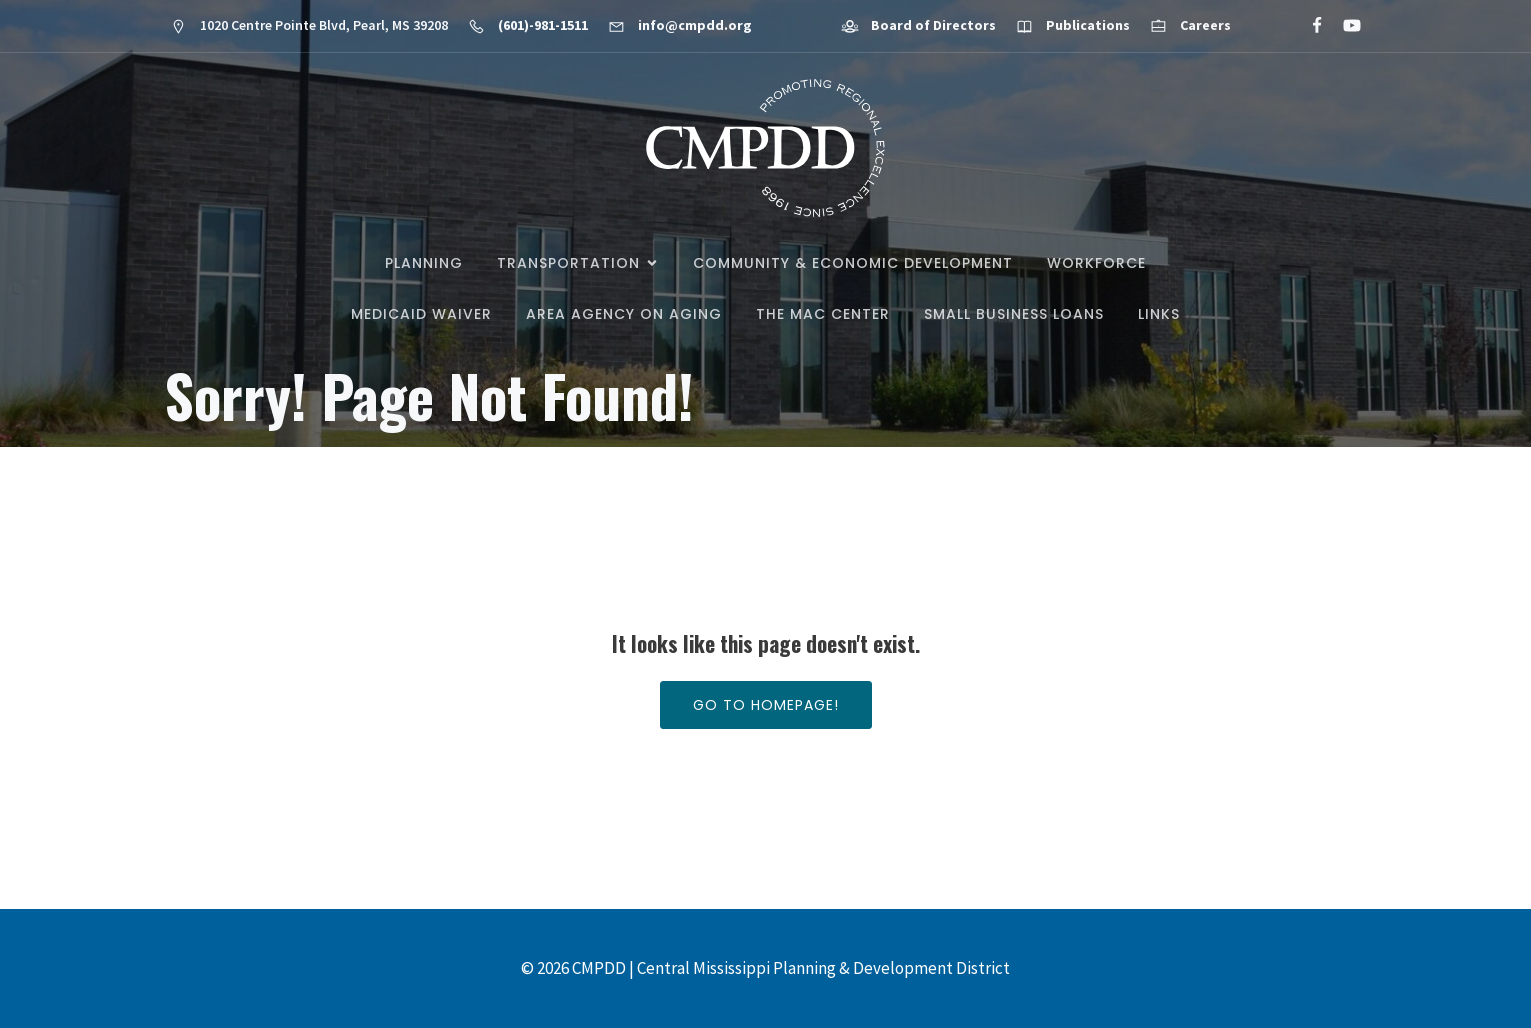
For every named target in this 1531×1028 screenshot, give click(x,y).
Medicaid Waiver (421, 314)
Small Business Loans (1014, 314)
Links (1159, 314)
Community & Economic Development (853, 263)
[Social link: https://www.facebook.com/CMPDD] (1308, 26)
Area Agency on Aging (624, 314)
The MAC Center (823, 314)
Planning (424, 263)
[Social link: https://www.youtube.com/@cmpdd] (1343, 26)
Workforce (1096, 263)
